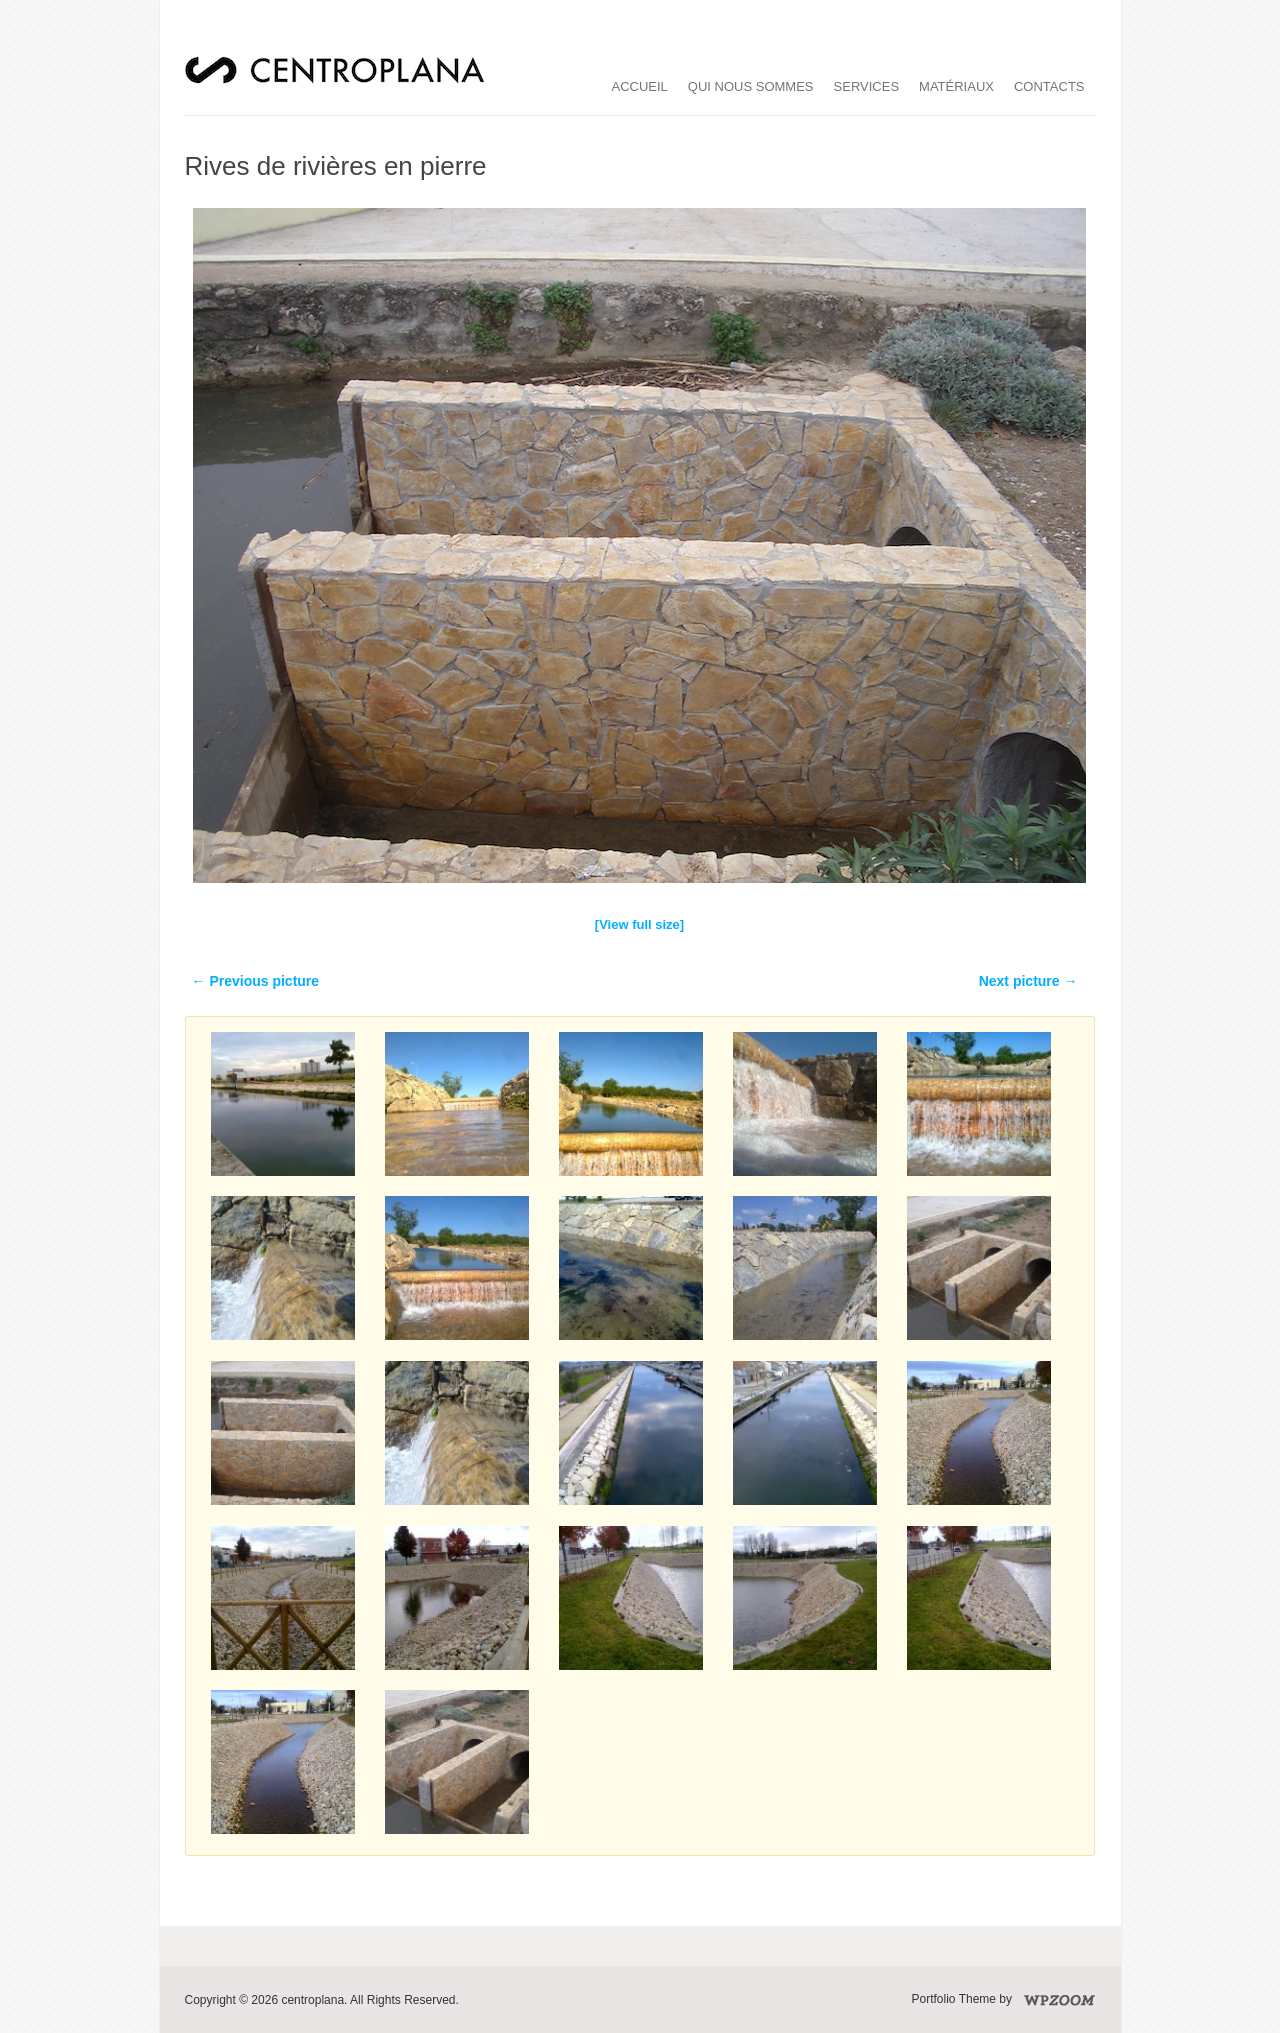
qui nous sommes (751, 86)
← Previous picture (256, 981)
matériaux (956, 86)
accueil (640, 86)
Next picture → (1028, 981)
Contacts (1049, 86)
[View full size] (639, 924)
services (867, 86)
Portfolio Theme (954, 1999)
